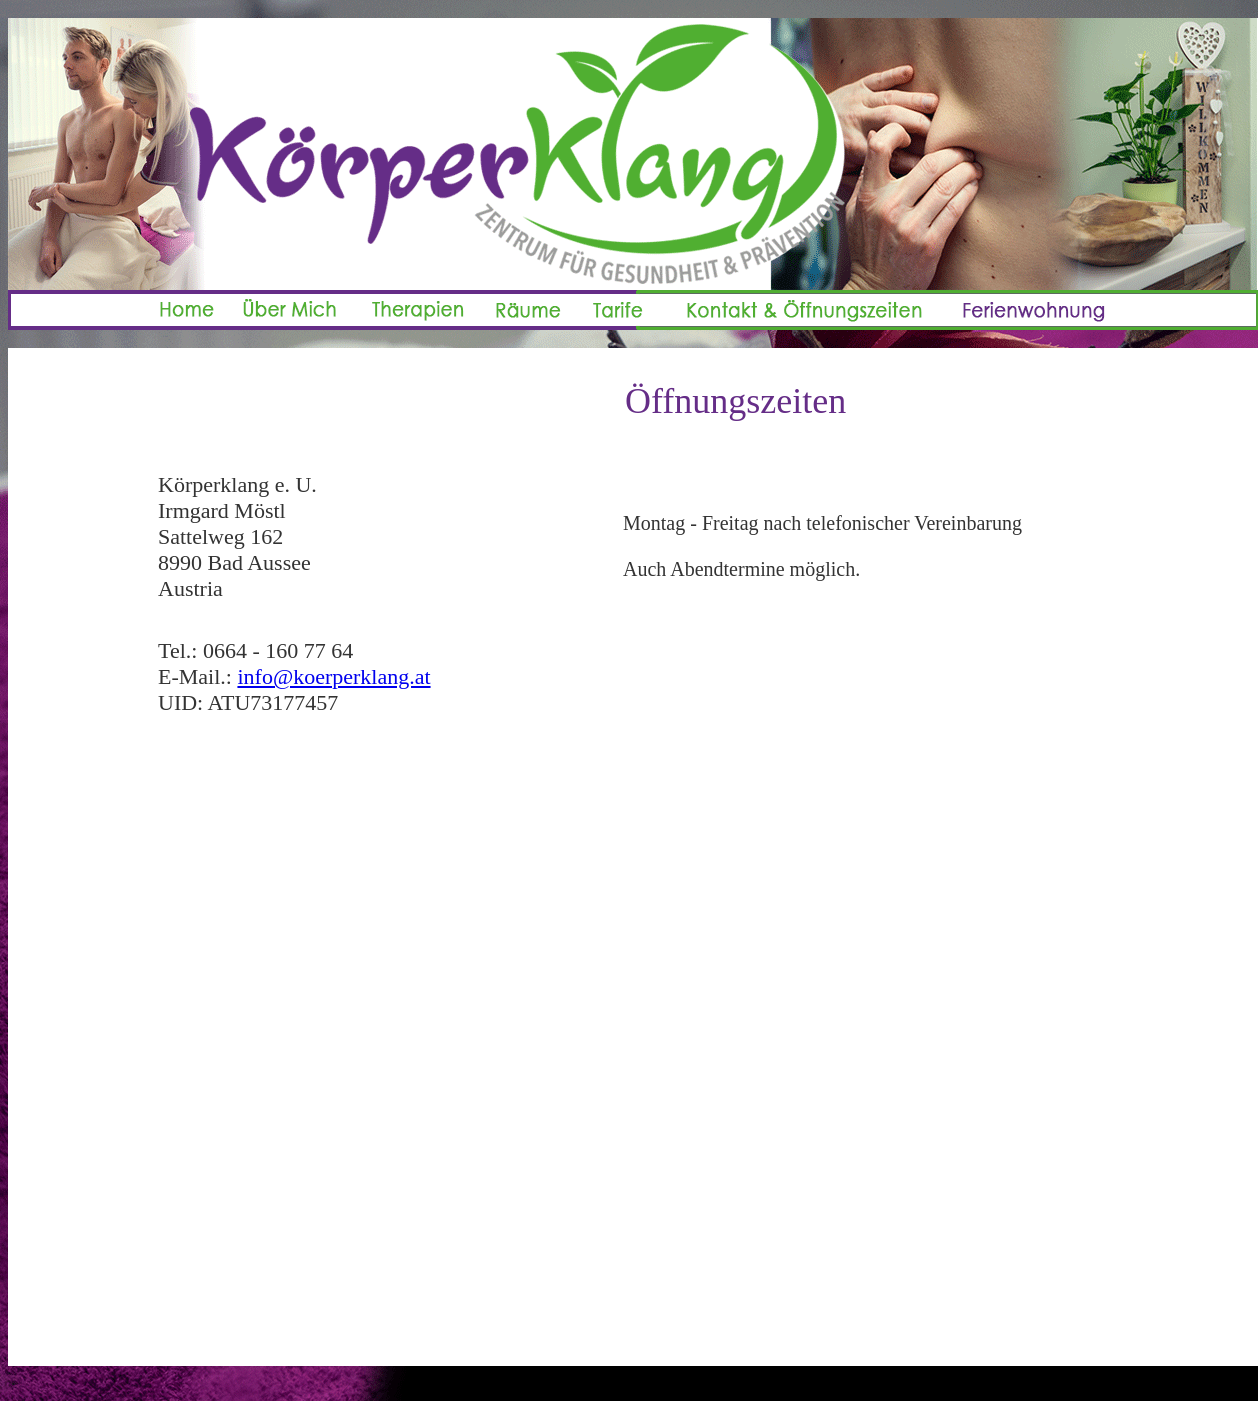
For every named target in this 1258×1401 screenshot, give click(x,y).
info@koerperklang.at (333, 676)
